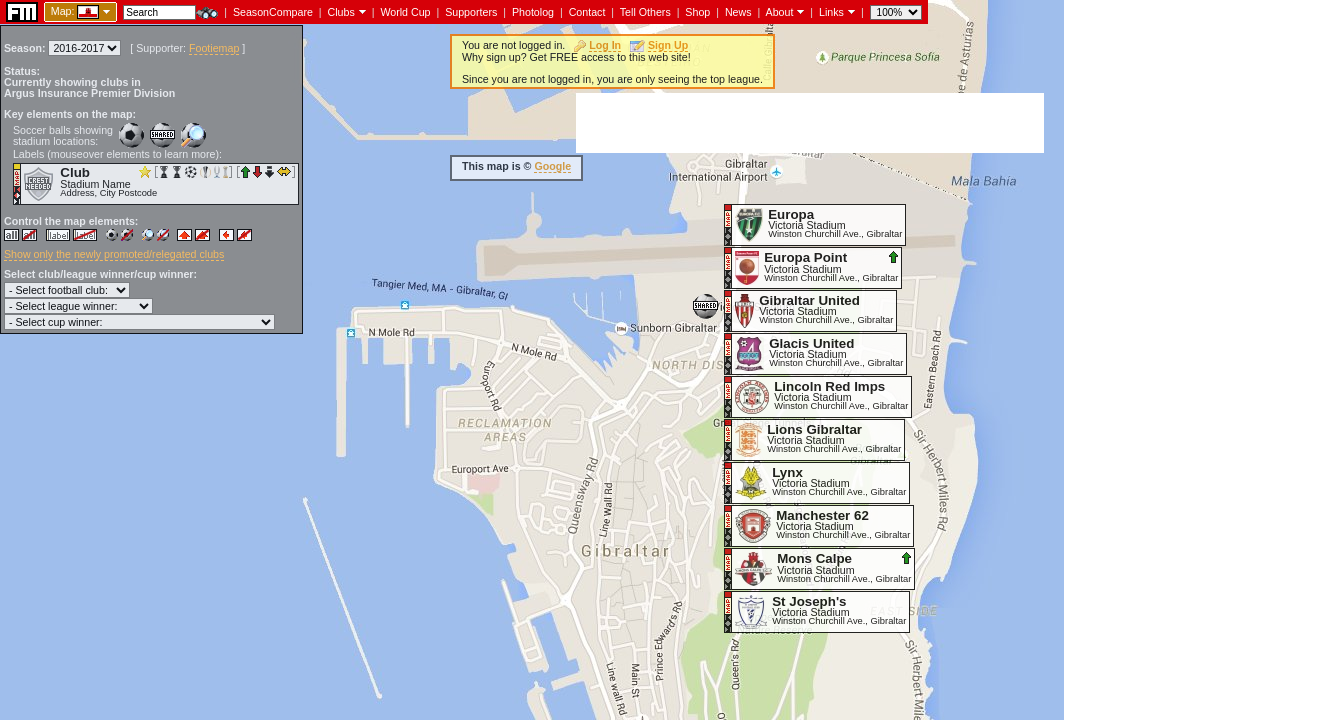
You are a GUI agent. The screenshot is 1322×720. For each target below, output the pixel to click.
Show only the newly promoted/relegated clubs (114, 254)
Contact (587, 12)
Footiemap (214, 48)
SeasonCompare (273, 12)
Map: (63, 11)
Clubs (341, 12)
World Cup (405, 12)
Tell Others (645, 12)
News (738, 12)
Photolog (533, 12)
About (780, 12)
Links (831, 12)
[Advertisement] (810, 123)
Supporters (471, 12)
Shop (697, 12)
